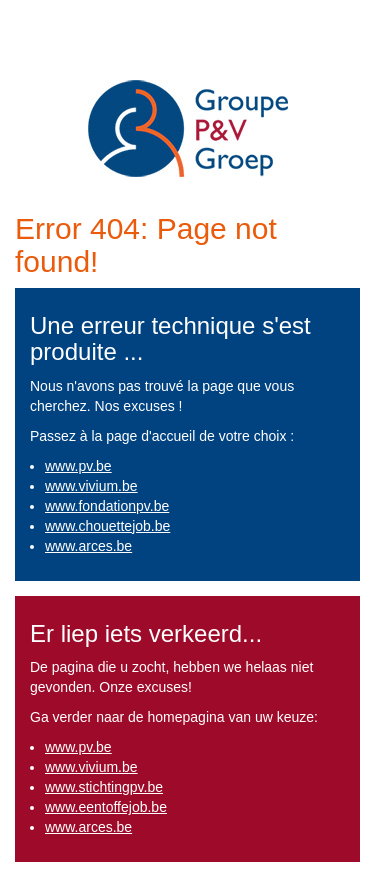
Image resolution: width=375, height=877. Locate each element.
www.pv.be (78, 466)
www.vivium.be (91, 486)
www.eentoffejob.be (106, 807)
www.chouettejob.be (107, 526)
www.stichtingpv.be (104, 787)
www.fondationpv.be (107, 506)
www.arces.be (88, 546)
